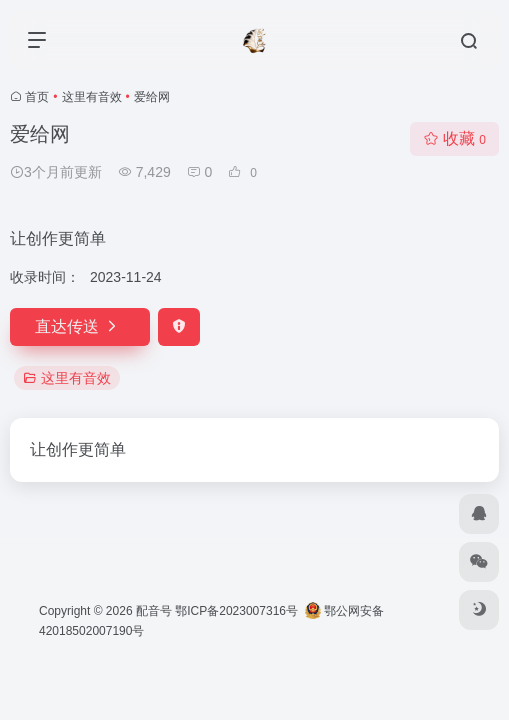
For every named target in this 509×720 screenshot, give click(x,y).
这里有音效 (92, 97)
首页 (37, 97)
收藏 (454, 138)
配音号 (154, 611)
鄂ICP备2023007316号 (236, 611)
